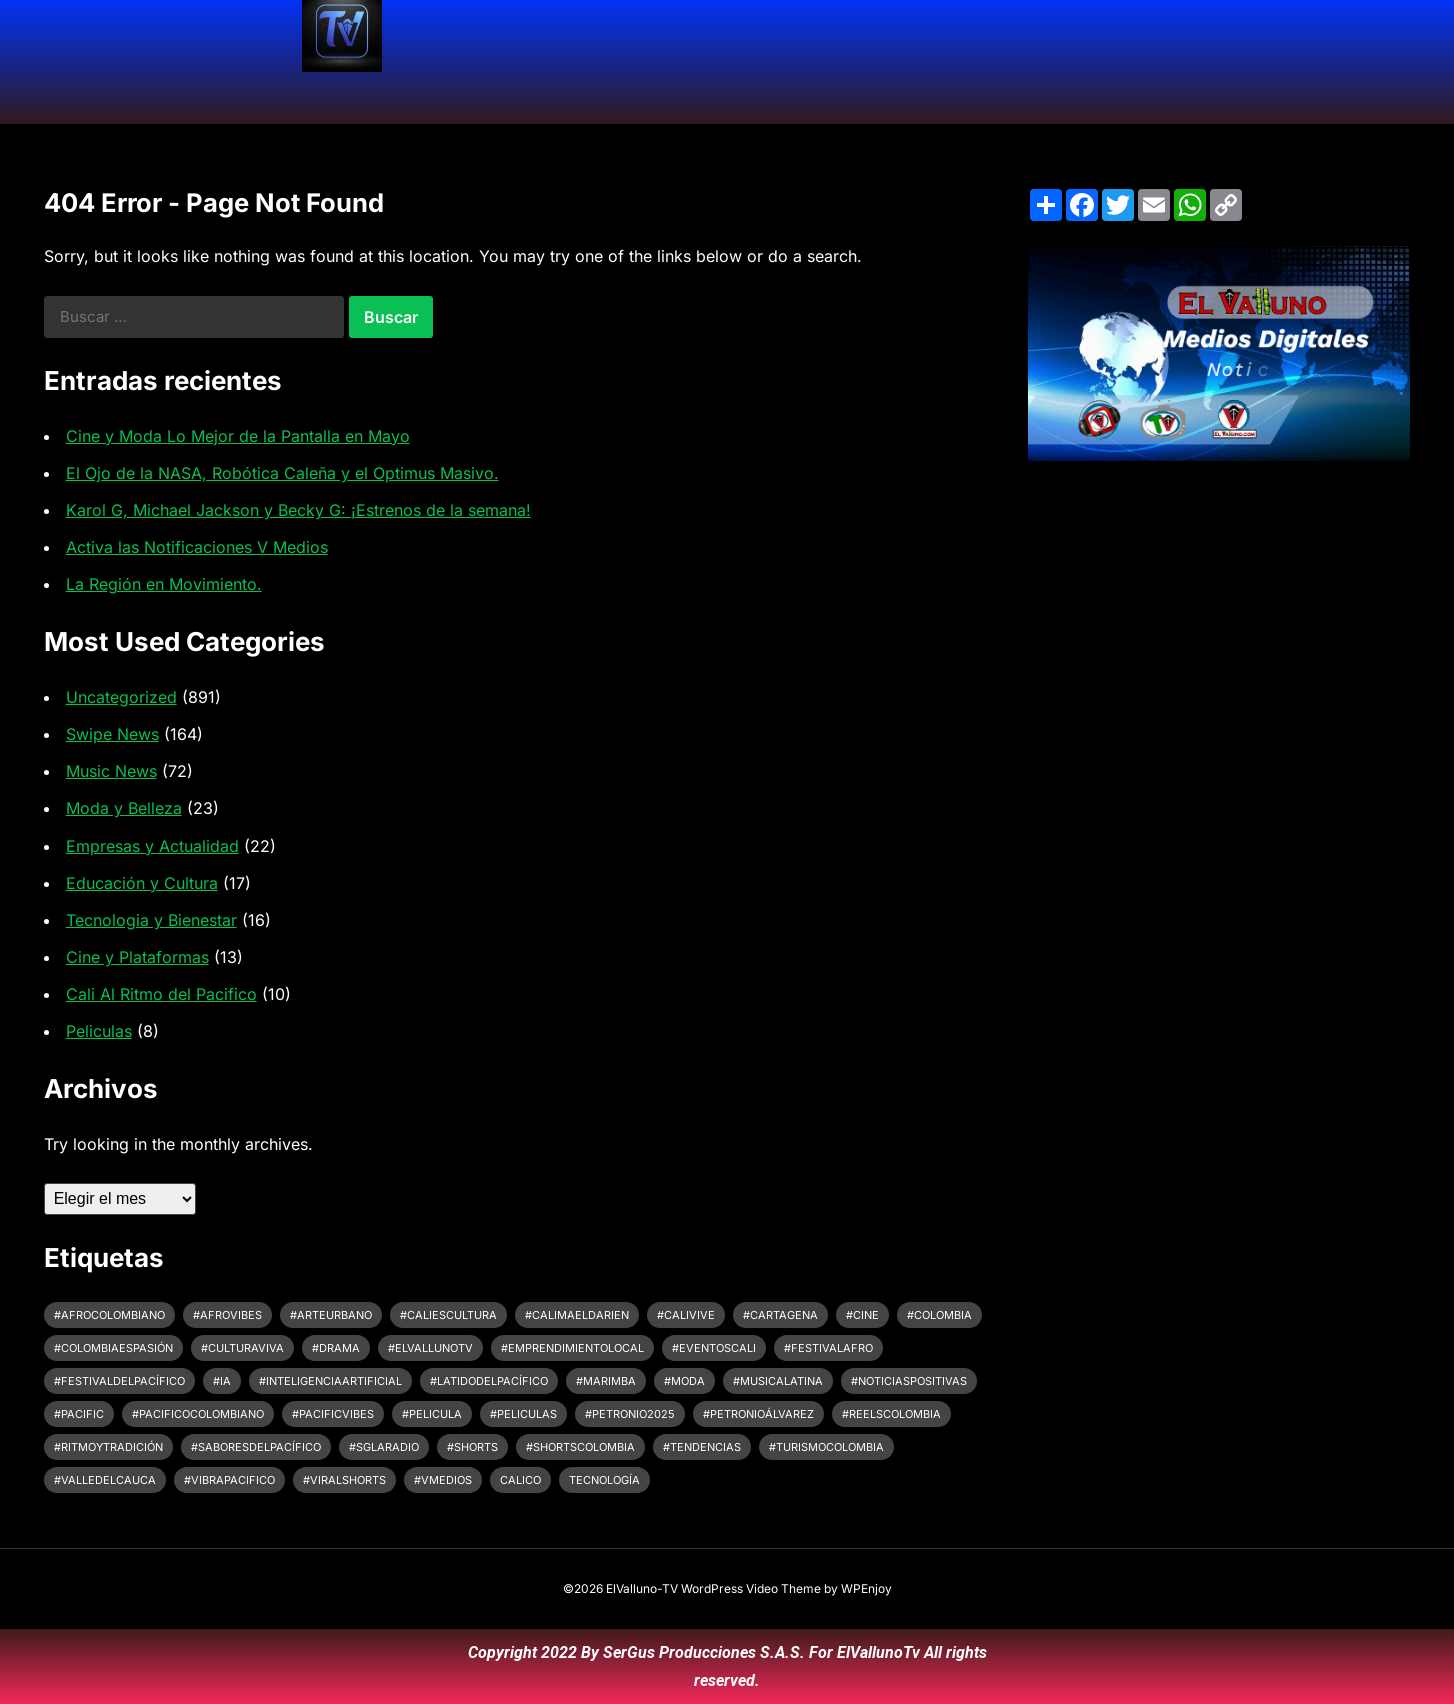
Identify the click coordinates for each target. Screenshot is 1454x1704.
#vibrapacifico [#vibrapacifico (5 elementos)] (229, 1480)
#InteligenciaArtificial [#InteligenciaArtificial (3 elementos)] (330, 1381)
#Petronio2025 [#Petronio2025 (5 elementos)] (630, 1414)
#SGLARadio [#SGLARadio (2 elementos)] (384, 1447)
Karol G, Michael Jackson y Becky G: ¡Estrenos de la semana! (298, 510)
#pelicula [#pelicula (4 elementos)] (432, 1414)
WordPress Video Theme (751, 1588)
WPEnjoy (866, 1588)
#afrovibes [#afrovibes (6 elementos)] (227, 1315)
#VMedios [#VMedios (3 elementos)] (443, 1480)
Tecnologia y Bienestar (151, 920)
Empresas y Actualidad (152, 846)
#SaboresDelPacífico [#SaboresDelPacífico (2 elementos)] (256, 1447)
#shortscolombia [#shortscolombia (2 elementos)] (580, 1447)
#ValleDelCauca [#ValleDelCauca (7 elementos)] (105, 1480)
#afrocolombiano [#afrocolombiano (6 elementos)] (109, 1315)
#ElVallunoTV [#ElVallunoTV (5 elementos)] (430, 1348)
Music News (111, 771)
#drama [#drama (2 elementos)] (336, 1348)
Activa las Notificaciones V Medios (197, 547)
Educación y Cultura (142, 883)
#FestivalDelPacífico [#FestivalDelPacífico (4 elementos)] (119, 1381)
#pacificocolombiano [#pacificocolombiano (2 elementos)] (198, 1414)
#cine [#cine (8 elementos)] (862, 1315)
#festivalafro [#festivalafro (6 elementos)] (828, 1348)
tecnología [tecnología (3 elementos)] (604, 1480)
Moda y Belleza (124, 808)
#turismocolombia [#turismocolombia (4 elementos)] (826, 1447)
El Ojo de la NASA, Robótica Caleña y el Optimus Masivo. (282, 473)
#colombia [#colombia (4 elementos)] (939, 1315)
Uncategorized (121, 697)
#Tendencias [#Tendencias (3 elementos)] (702, 1447)
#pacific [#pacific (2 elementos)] (79, 1414)
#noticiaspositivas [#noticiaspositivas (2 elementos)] (909, 1381)
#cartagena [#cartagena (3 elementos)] (780, 1315)
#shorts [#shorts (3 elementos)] (472, 1447)
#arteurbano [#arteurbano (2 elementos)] (331, 1315)
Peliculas (99, 1031)
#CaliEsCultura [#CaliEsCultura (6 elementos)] (448, 1315)
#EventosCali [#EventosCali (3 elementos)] (714, 1348)
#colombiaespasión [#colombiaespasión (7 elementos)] (113, 1348)
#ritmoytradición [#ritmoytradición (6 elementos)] (108, 1447)
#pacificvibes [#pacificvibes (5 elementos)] (333, 1414)
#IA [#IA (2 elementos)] (222, 1381)
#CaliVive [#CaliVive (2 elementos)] (686, 1315)
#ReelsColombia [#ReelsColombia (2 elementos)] (891, 1414)
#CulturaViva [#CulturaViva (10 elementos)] (242, 1348)
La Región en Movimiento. (164, 584)
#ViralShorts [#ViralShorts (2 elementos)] (344, 1480)
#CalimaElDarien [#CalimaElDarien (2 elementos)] (577, 1315)
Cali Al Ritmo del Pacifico (161, 994)
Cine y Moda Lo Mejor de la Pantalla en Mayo (238, 436)
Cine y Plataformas (137, 957)
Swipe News (112, 734)
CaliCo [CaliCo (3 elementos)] (520, 1480)
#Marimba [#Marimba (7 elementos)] (606, 1381)
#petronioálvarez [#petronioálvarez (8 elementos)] (758, 1414)
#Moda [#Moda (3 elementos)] (684, 1381)
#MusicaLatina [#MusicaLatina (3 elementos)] (778, 1381)
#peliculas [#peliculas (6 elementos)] (523, 1414)
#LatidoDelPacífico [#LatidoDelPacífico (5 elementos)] (489, 1381)
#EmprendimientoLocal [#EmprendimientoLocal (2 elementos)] (572, 1348)
